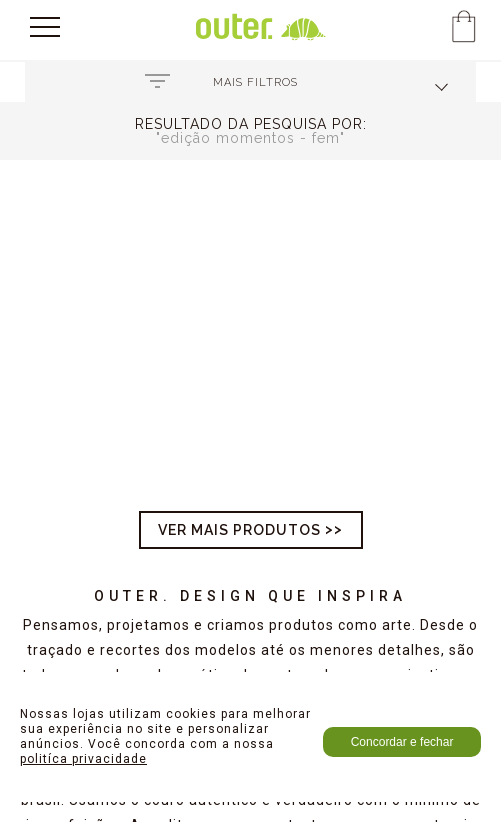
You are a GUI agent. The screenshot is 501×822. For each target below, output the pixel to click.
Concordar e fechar (402, 742)
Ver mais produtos (239, 530)
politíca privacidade (83, 759)
